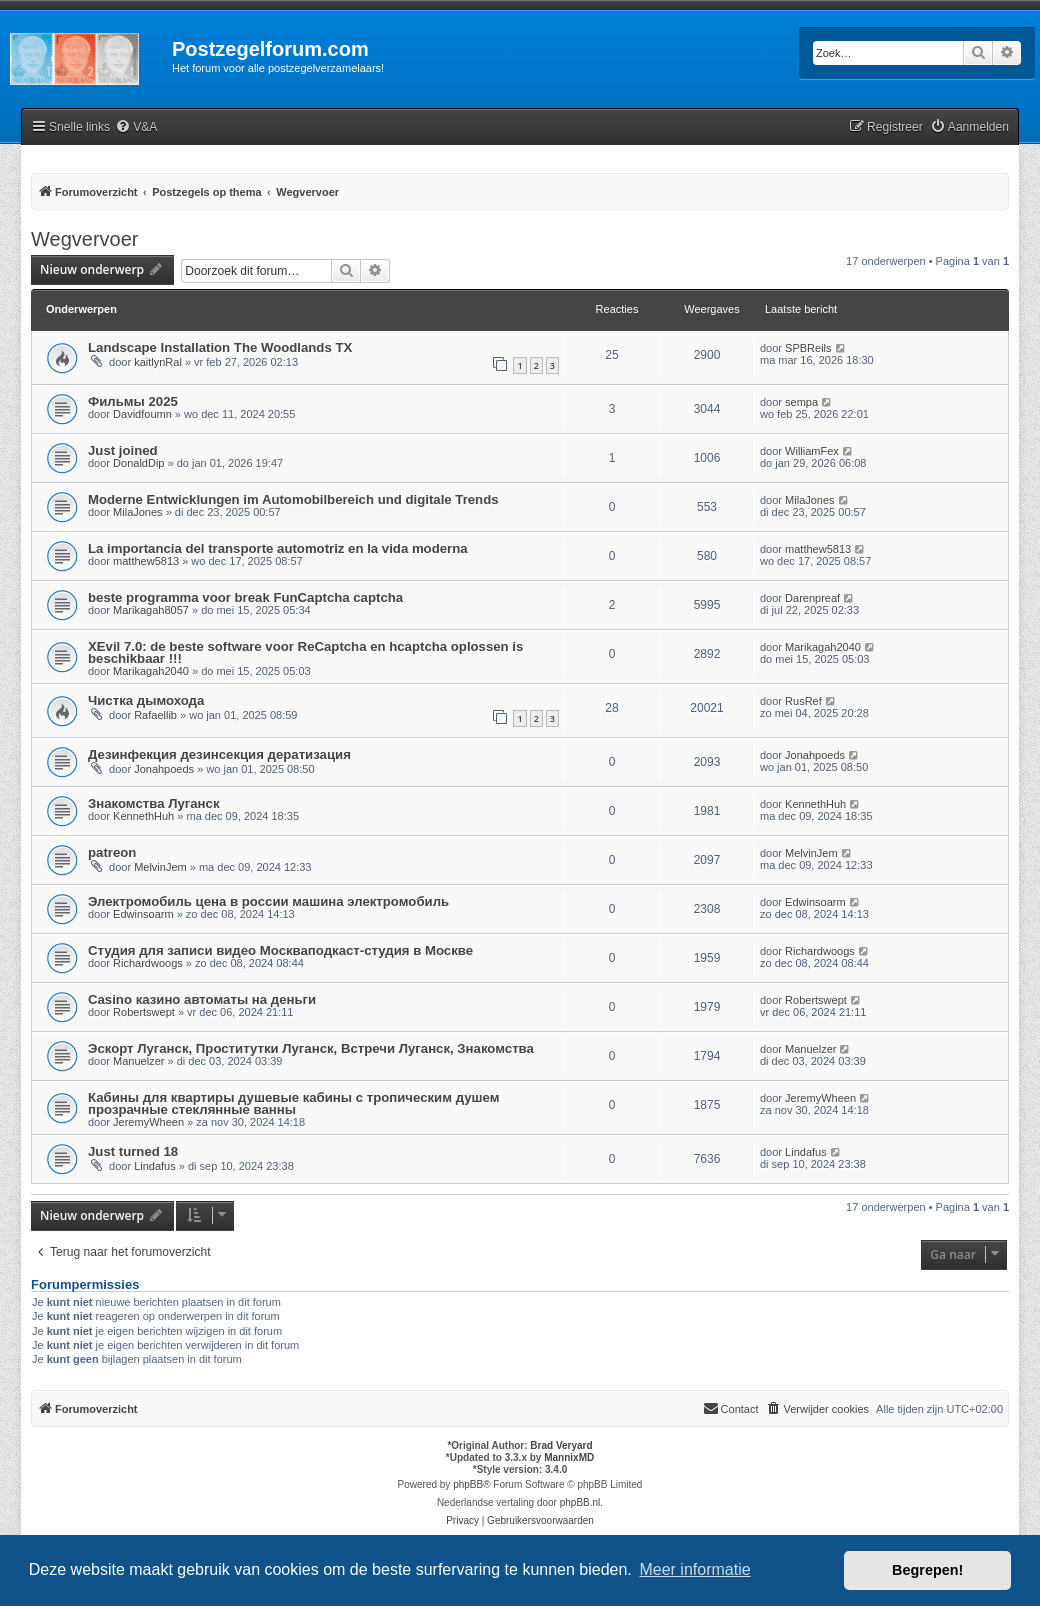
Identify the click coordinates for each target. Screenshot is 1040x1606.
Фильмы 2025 (133, 401)
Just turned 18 (133, 1151)
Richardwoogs (148, 963)
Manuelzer (138, 1061)
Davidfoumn (142, 414)
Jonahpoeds (164, 769)
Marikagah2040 (151, 671)
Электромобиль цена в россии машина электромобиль (268, 901)
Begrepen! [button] (927, 1570)
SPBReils (808, 348)
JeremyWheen (148, 1122)
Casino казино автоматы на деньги (202, 999)
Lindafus (155, 1166)
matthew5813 (146, 561)
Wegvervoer (84, 239)
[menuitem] (136, 127)
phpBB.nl (580, 1502)
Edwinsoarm (143, 914)
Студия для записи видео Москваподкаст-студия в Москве (280, 950)
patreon (112, 852)
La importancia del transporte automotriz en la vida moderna (278, 548)
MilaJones (138, 512)
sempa (801, 402)
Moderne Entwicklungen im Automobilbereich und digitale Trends (293, 499)
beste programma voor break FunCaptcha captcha (245, 597)
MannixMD (569, 1457)
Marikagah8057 (151, 610)
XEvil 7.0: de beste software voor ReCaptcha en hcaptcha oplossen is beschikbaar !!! (305, 652)
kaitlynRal (158, 362)
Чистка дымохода (146, 700)
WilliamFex (812, 451)
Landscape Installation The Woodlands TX (220, 347)
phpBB (468, 1484)
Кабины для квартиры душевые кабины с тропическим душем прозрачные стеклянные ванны (293, 1103)
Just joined (123, 450)
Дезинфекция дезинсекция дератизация (219, 754)
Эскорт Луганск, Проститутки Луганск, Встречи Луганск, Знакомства (311, 1048)
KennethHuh (143, 816)
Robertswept (144, 1012)
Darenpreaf (812, 598)
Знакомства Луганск (154, 803)
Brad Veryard (561, 1445)
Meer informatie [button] (694, 1569)
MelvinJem (160, 867)
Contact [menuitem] (731, 1408)
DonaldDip (138, 463)
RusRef (803, 701)
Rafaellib (155, 715)
